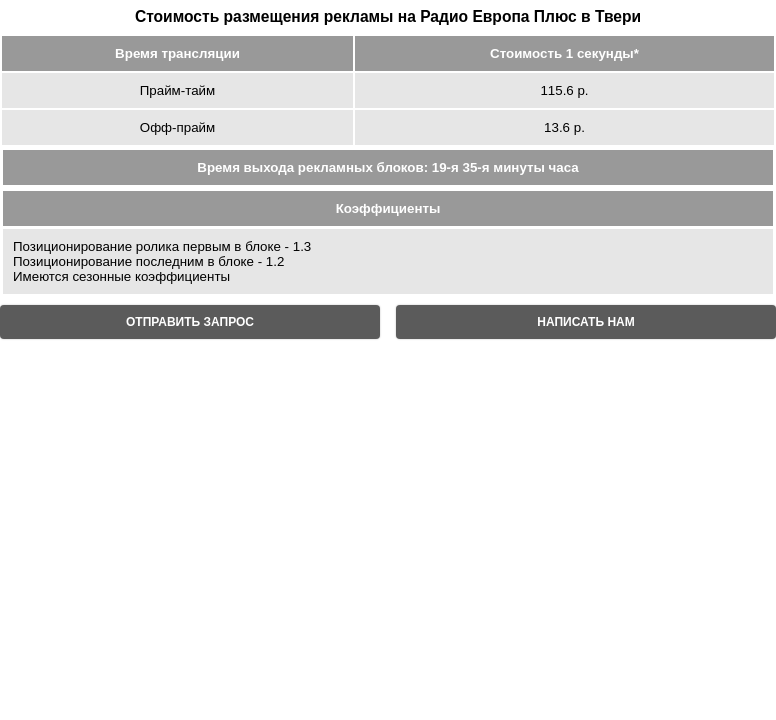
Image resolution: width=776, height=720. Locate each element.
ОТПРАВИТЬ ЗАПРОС (190, 322)
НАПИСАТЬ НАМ (585, 322)
